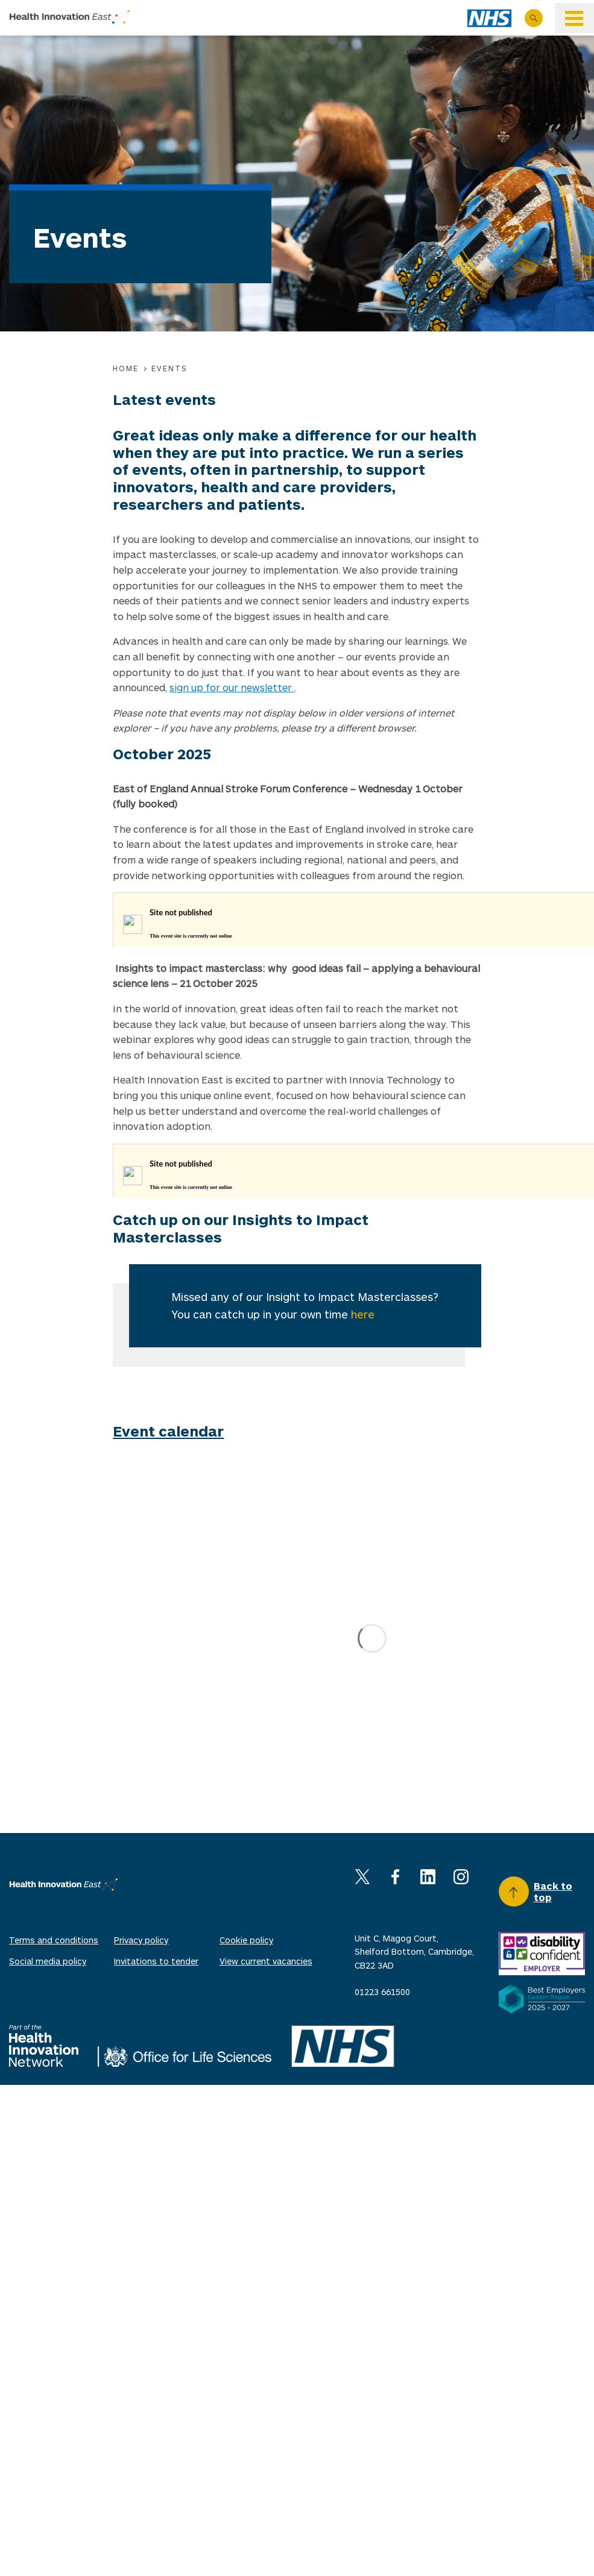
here (362, 1314)
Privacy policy (141, 1940)
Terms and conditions (53, 1940)
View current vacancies (266, 1961)
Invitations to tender (156, 1961)
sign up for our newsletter (231, 687)
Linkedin (427, 1876)
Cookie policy (246, 1940)
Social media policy (47, 1961)
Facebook (395, 1876)
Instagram (461, 1876)
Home (126, 368)
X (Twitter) (362, 1876)
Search (534, 18)
